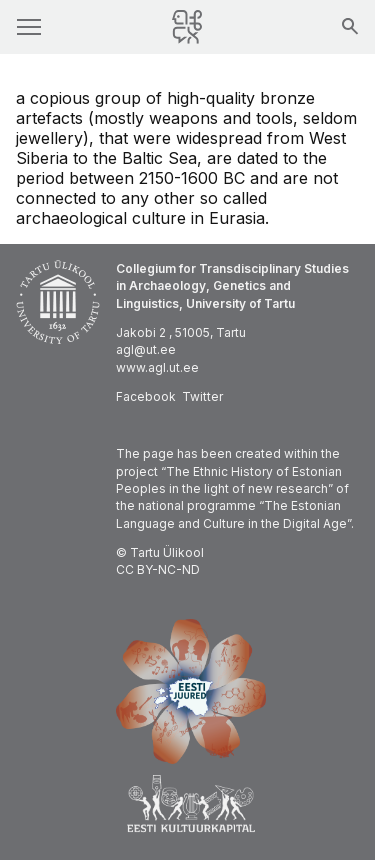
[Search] (350, 28)
